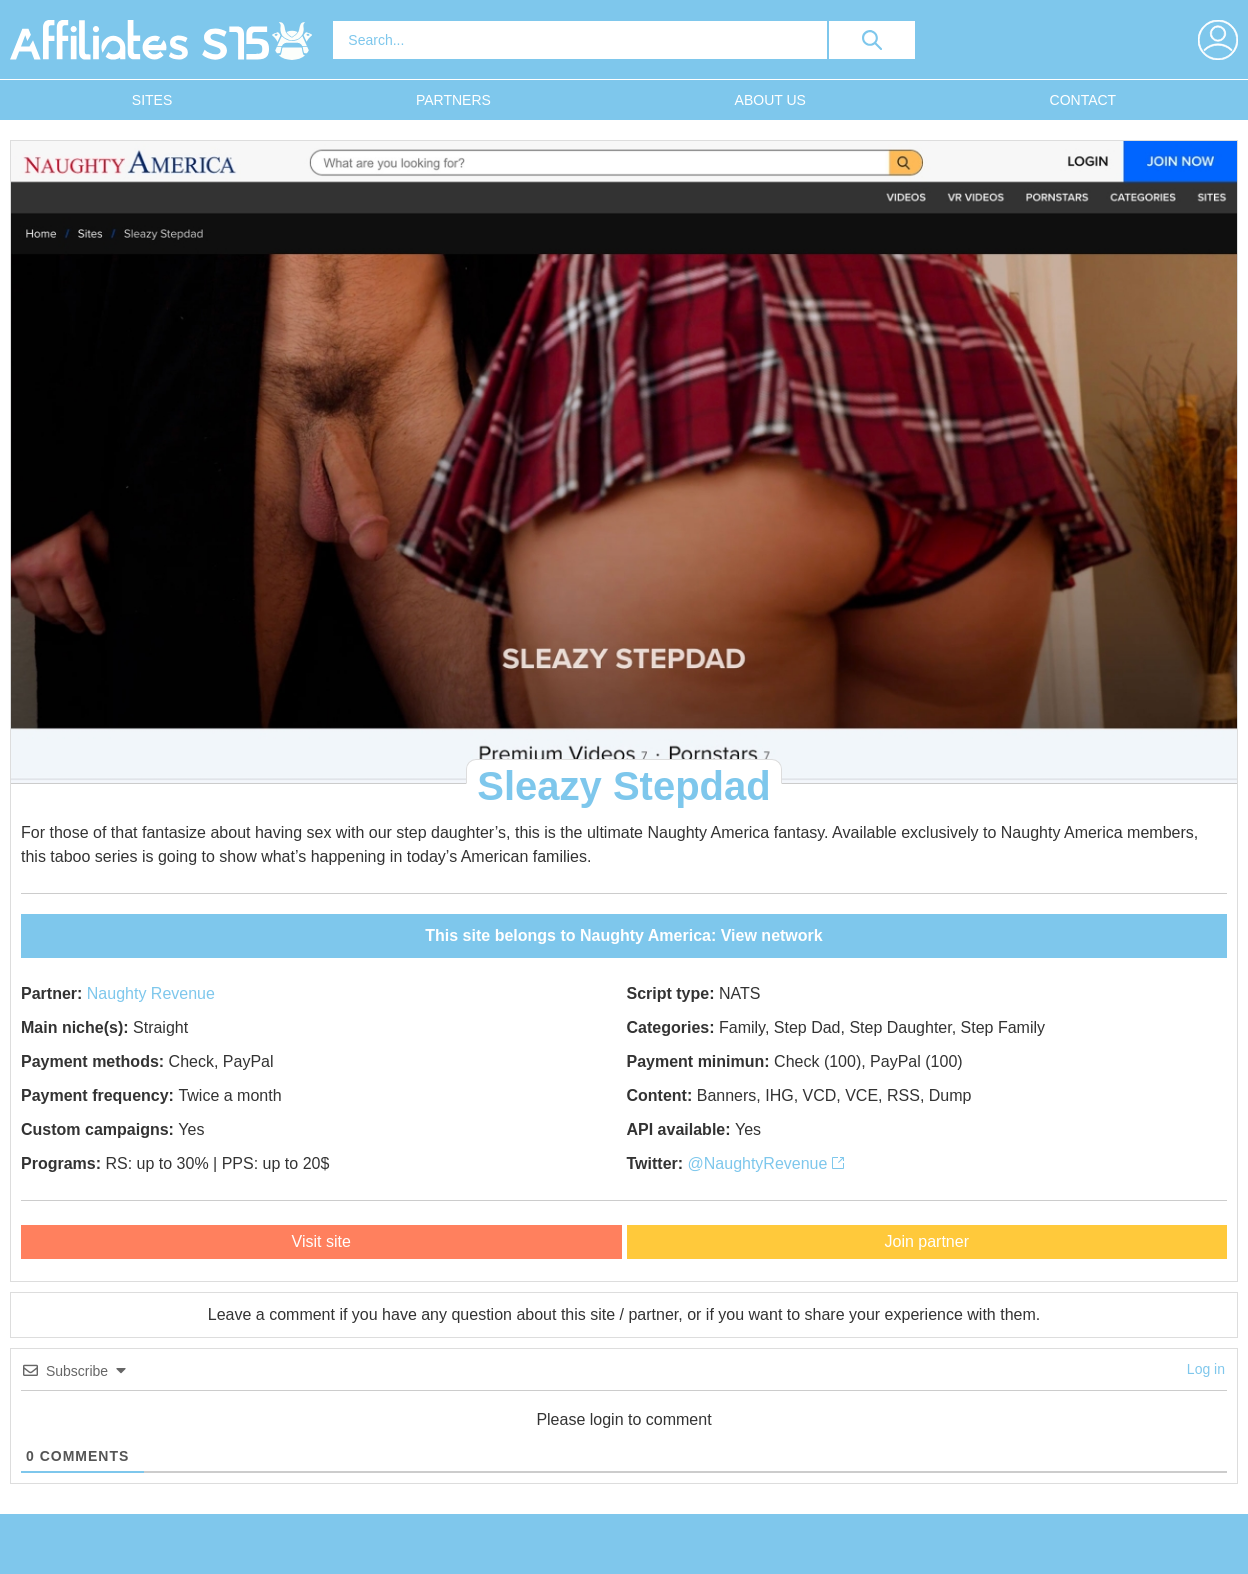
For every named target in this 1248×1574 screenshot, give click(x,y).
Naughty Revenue (151, 993)
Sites (152, 100)
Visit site (321, 1241)
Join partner (927, 1241)
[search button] (871, 40)
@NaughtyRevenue (766, 1163)
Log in (1206, 1369)
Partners (453, 100)
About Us (770, 100)
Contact (1083, 100)
